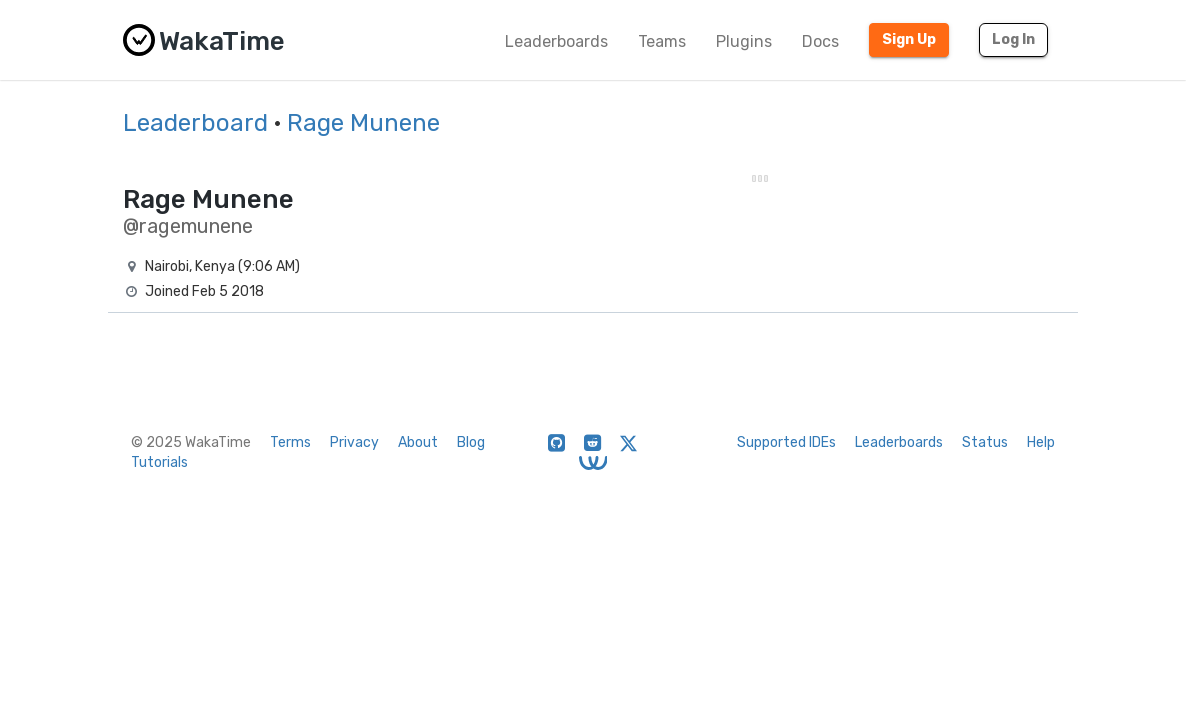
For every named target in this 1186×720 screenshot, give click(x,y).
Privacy (354, 442)
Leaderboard (195, 123)
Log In (1013, 39)
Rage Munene (363, 123)
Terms (290, 442)
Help (1041, 442)
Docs (820, 41)
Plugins (744, 41)
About (418, 442)
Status (985, 442)
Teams (662, 41)
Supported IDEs (786, 442)
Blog (471, 442)
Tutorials (159, 462)
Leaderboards (556, 41)
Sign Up (909, 39)
